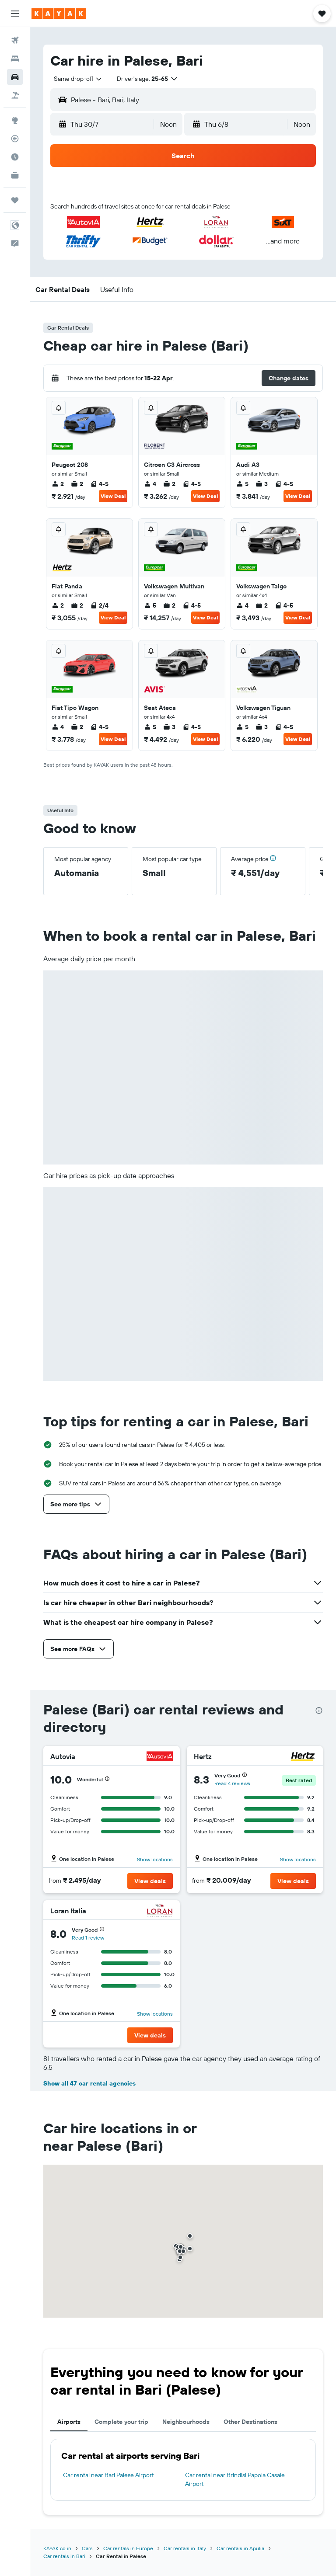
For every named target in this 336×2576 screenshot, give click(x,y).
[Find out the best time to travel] (15, 157)
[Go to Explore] (15, 120)
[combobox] (78, 78)
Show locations (155, 1859)
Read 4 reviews (232, 1783)
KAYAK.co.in (57, 2548)
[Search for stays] (15, 58)
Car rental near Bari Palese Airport (108, 2475)
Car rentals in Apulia (240, 2548)
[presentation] (319, 1710)
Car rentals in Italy (185, 2548)
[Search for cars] (15, 77)
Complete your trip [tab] (121, 2422)
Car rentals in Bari (64, 2556)
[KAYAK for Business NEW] (15, 175)
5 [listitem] (242, 484)
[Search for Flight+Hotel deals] (15, 95)
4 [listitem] (150, 484)
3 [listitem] (262, 484)
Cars (87, 2548)
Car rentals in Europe (128, 2548)
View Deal (113, 496)
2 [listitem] (58, 484)
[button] (14, 13)
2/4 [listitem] (99, 605)
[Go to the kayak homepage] (59, 13)
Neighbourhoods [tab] (186, 2422)
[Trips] (15, 200)
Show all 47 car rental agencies (89, 2083)
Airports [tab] (68, 2422)
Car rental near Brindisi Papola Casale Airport (235, 2479)
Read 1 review (88, 1937)
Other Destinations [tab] (250, 2422)
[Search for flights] (15, 40)
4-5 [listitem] (99, 484)
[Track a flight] (15, 138)
